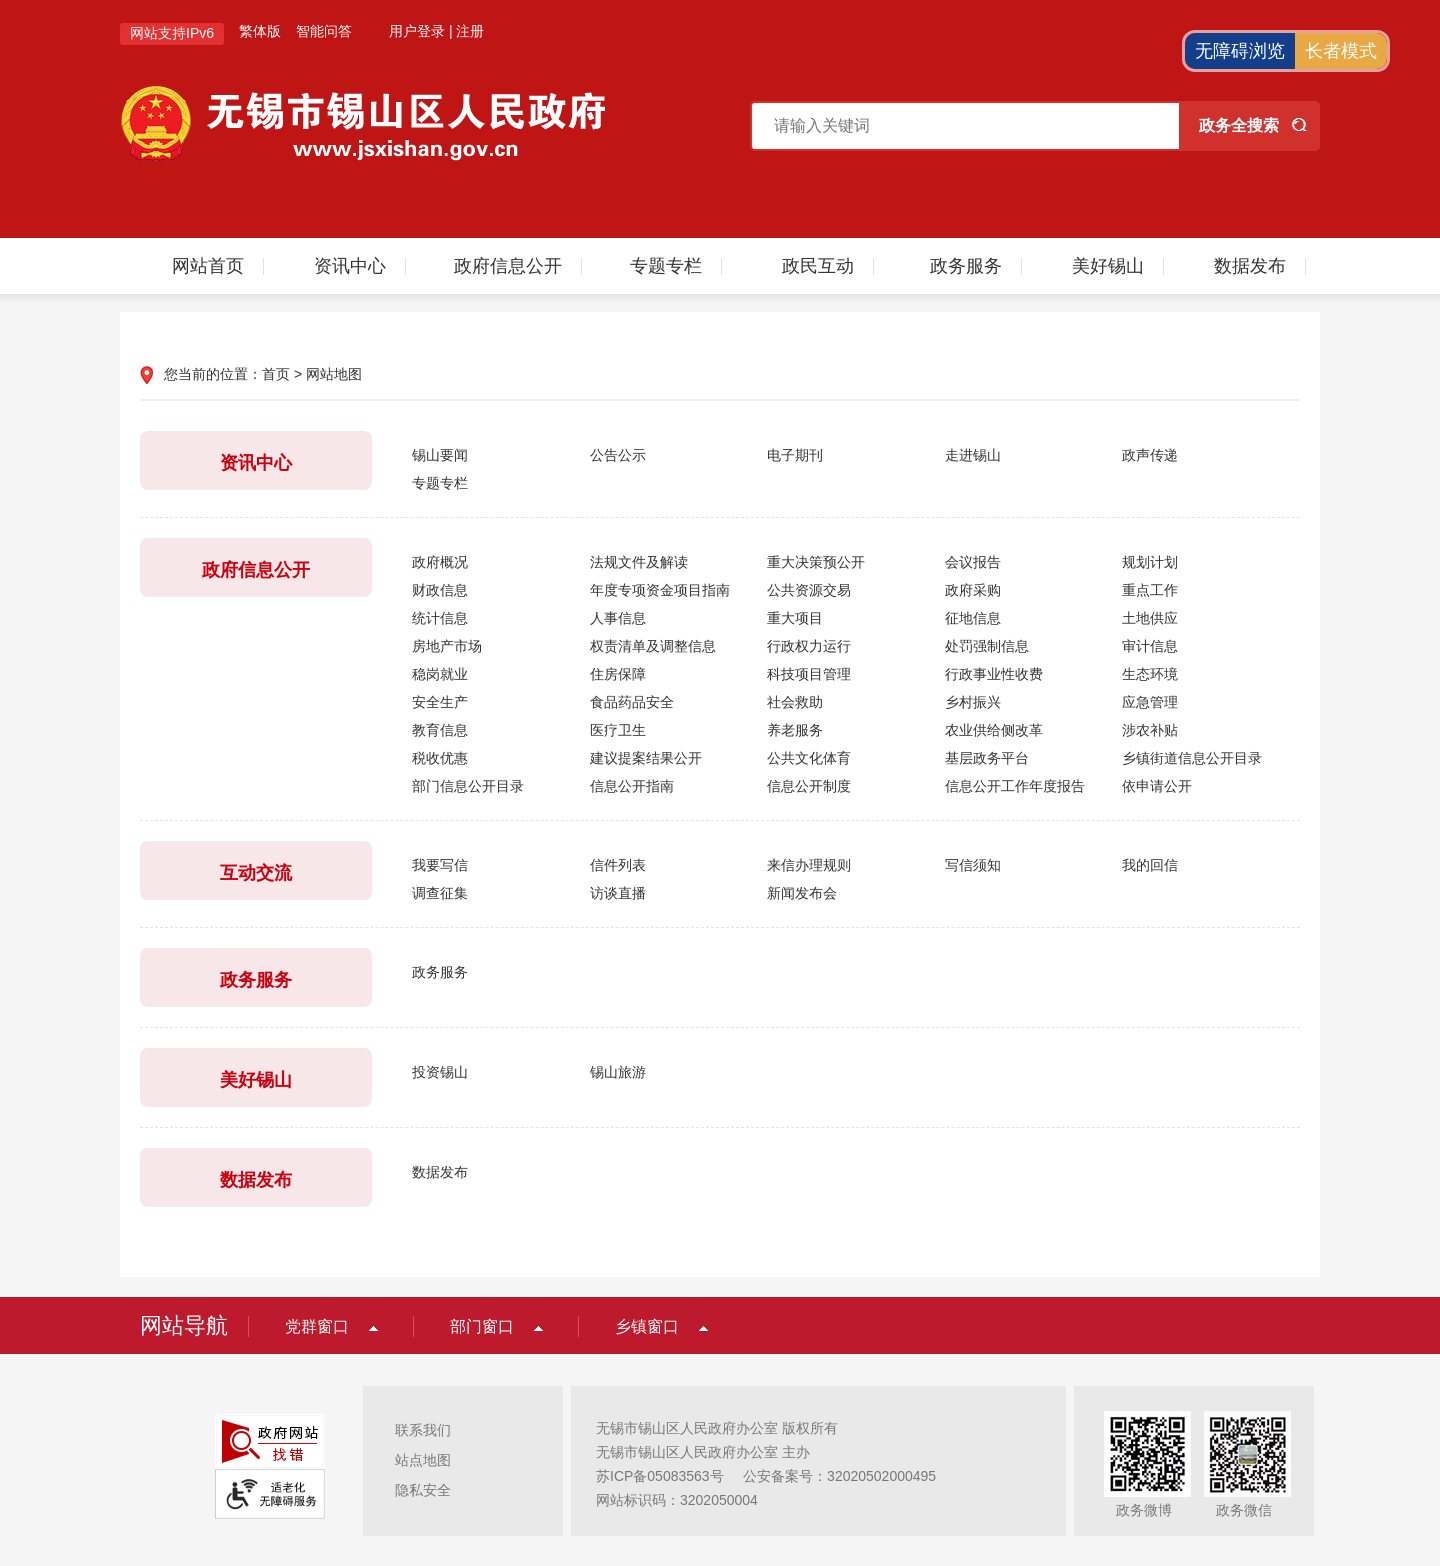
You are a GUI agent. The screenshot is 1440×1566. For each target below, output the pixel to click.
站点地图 (423, 1460)
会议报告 (973, 562)
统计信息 (440, 618)
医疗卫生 (618, 730)
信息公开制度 (809, 786)
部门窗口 (482, 1326)
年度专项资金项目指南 (660, 590)
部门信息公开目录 (468, 786)
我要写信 (440, 865)
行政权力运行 (809, 646)
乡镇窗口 (647, 1326)
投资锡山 (440, 1072)
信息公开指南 (632, 786)
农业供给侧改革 (994, 730)
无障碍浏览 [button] (1240, 51)
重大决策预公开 (816, 562)
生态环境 (1150, 674)
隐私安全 (423, 1490)
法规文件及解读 (639, 562)
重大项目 (795, 618)
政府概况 (440, 562)
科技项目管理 (809, 674)
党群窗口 (317, 1326)
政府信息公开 (508, 266)
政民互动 (818, 266)
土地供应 (1150, 618)
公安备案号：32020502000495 (839, 1476)
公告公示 (618, 455)
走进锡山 (973, 455)
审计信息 (1150, 646)
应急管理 (1150, 702)
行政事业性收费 (994, 674)
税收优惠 (440, 758)
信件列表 (618, 865)
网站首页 (208, 266)
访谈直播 (618, 893)
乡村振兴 (973, 702)
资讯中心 (350, 266)
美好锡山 (1108, 266)
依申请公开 (1157, 786)
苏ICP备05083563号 (660, 1476)
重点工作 (1150, 590)
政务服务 (966, 266)
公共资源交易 (809, 590)
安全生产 (440, 702)
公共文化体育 (809, 758)
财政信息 (440, 590)
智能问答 (324, 31)
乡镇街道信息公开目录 (1192, 758)
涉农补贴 (1150, 730)
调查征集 (440, 893)
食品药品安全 (632, 702)
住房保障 (618, 674)
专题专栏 (666, 266)
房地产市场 (447, 646)
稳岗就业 (440, 674)
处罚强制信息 (987, 646)
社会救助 (795, 702)
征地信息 (973, 618)
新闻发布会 (802, 893)
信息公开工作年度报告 (1015, 786)
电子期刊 (795, 455)
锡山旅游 (618, 1072)
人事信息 (618, 618)
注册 (470, 31)
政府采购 (973, 590)
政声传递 (1150, 455)
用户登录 (417, 31)
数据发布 (1250, 266)
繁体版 (260, 31)
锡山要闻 (440, 455)
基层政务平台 (987, 758)
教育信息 (440, 730)
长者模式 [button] (1341, 51)
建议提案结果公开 (646, 758)
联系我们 (423, 1430)
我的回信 (1150, 865)
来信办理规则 (809, 865)
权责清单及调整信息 (653, 646)
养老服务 (795, 730)
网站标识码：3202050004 (677, 1500)
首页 (276, 374)
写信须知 (973, 865)
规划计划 (1150, 562)
